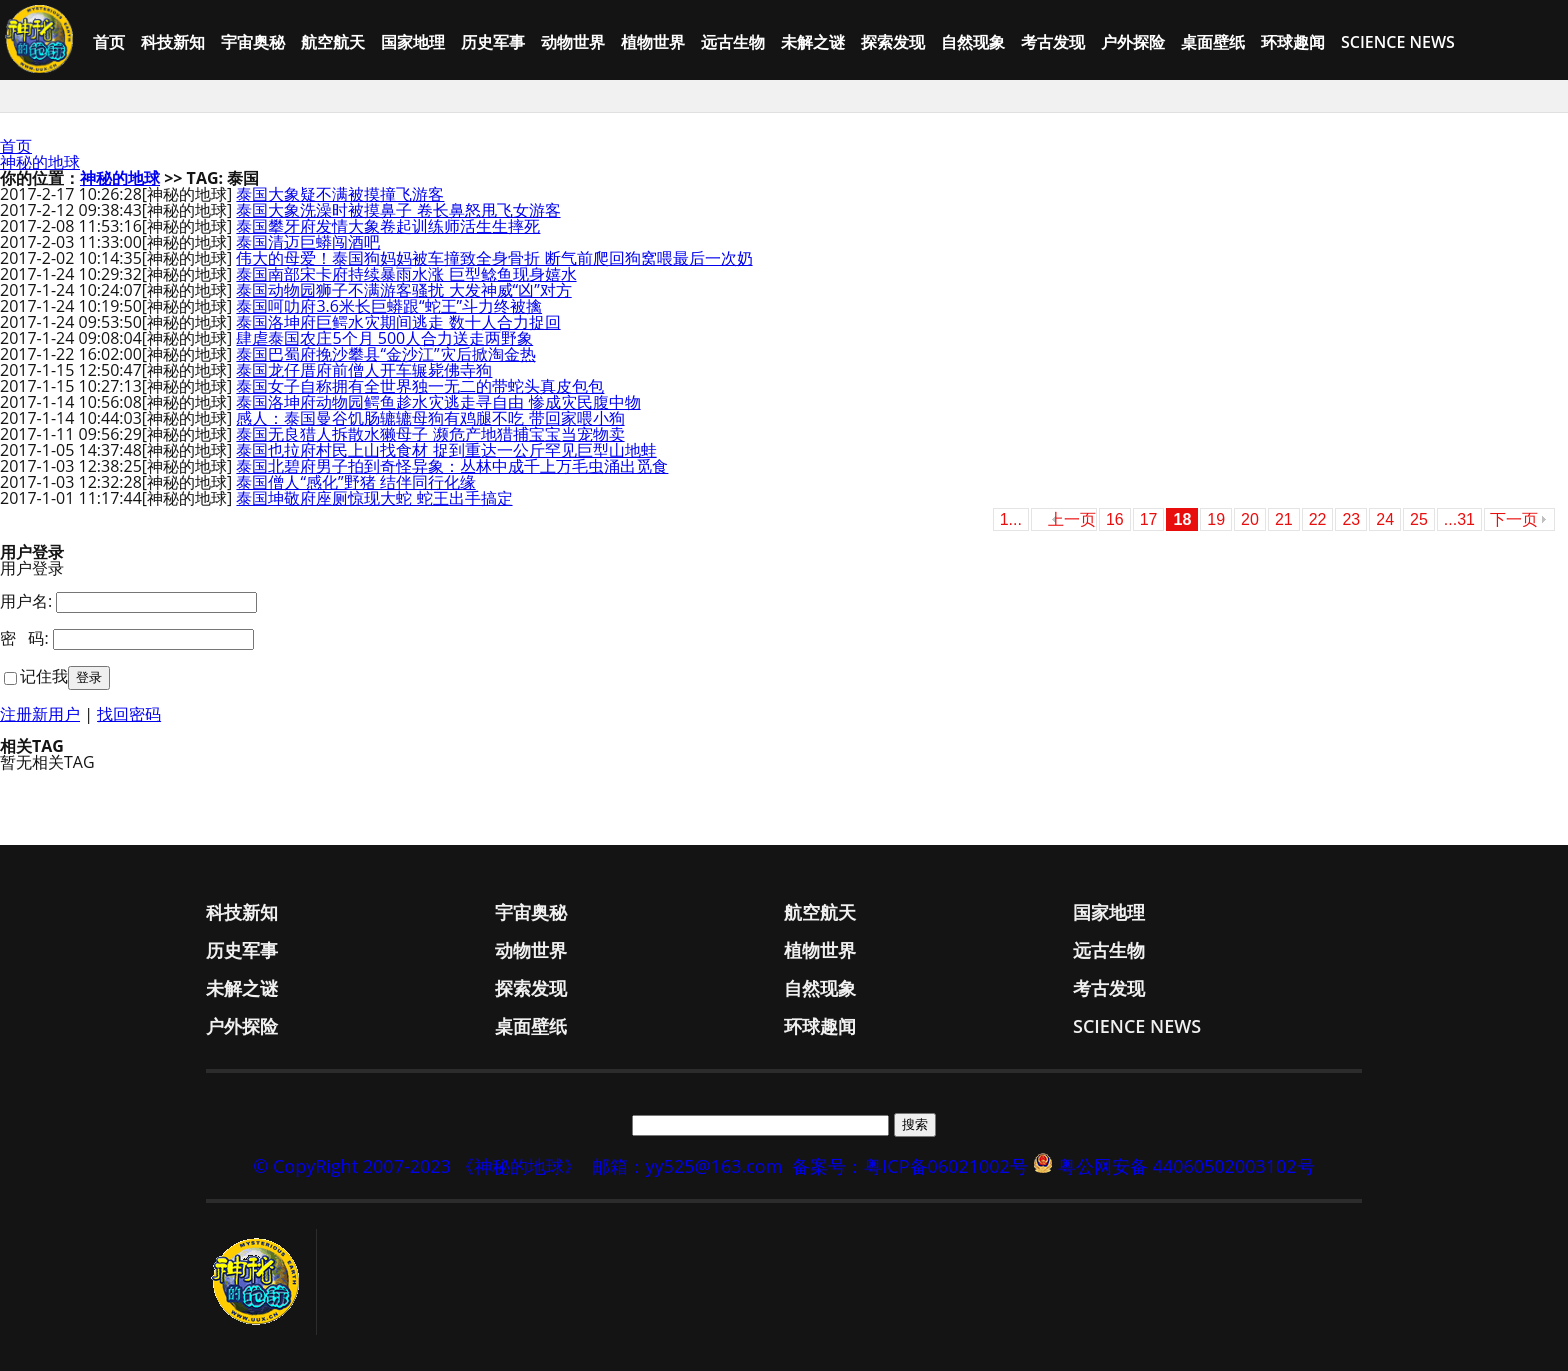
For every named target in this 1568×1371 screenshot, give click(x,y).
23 (1351, 519)
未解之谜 (813, 42)
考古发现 (1053, 42)
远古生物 (733, 42)
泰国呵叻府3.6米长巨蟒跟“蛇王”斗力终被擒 (389, 306)
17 (1149, 519)
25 (1419, 519)
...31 (1459, 519)
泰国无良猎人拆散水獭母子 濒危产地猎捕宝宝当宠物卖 (430, 434)
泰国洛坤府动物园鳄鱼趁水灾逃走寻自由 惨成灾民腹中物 (438, 402)
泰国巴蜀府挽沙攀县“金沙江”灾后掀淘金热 (385, 354)
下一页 (1514, 519)
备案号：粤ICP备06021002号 (910, 1166)
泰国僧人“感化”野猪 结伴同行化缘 (355, 482)
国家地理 (413, 42)
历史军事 (493, 42)
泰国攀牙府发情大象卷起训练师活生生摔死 (388, 226)
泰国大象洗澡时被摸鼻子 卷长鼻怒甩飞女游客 (398, 210)
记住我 (44, 676)
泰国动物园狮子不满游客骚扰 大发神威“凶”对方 (403, 290)
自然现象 (973, 42)
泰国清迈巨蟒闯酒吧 (308, 242)
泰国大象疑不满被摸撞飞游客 (340, 194)
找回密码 (129, 714)
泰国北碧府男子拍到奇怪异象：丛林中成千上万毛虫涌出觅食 (452, 466)
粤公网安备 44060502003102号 (1186, 1166)
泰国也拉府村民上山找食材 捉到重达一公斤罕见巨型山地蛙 (446, 450)
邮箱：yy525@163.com (687, 1166)
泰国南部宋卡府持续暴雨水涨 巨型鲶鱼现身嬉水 (406, 274)
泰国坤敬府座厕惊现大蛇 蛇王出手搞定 (374, 498)
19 (1216, 519)
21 (1284, 519)
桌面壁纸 (1213, 42)
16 (1115, 519)
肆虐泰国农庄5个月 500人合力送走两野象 (384, 338)
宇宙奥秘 (253, 42)
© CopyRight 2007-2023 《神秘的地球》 (417, 1166)
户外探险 (1133, 42)
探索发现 (893, 42)
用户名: (26, 601)
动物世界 (573, 42)
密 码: (24, 638)
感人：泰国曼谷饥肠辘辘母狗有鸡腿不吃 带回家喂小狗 (430, 418)
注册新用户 (40, 714)
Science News (1398, 42)
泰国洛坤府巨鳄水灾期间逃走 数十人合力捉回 (398, 322)
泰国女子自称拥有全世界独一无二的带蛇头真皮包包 (420, 386)
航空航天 (333, 42)
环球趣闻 (1293, 42)
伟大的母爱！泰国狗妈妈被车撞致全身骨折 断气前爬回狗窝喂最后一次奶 (494, 258)
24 (1385, 519)
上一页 (1072, 519)
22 (1318, 519)
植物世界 (653, 42)
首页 (109, 42)
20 (1250, 519)
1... (1011, 519)
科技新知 (173, 42)
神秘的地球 (40, 162)
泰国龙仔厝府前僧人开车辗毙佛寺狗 (364, 370)
